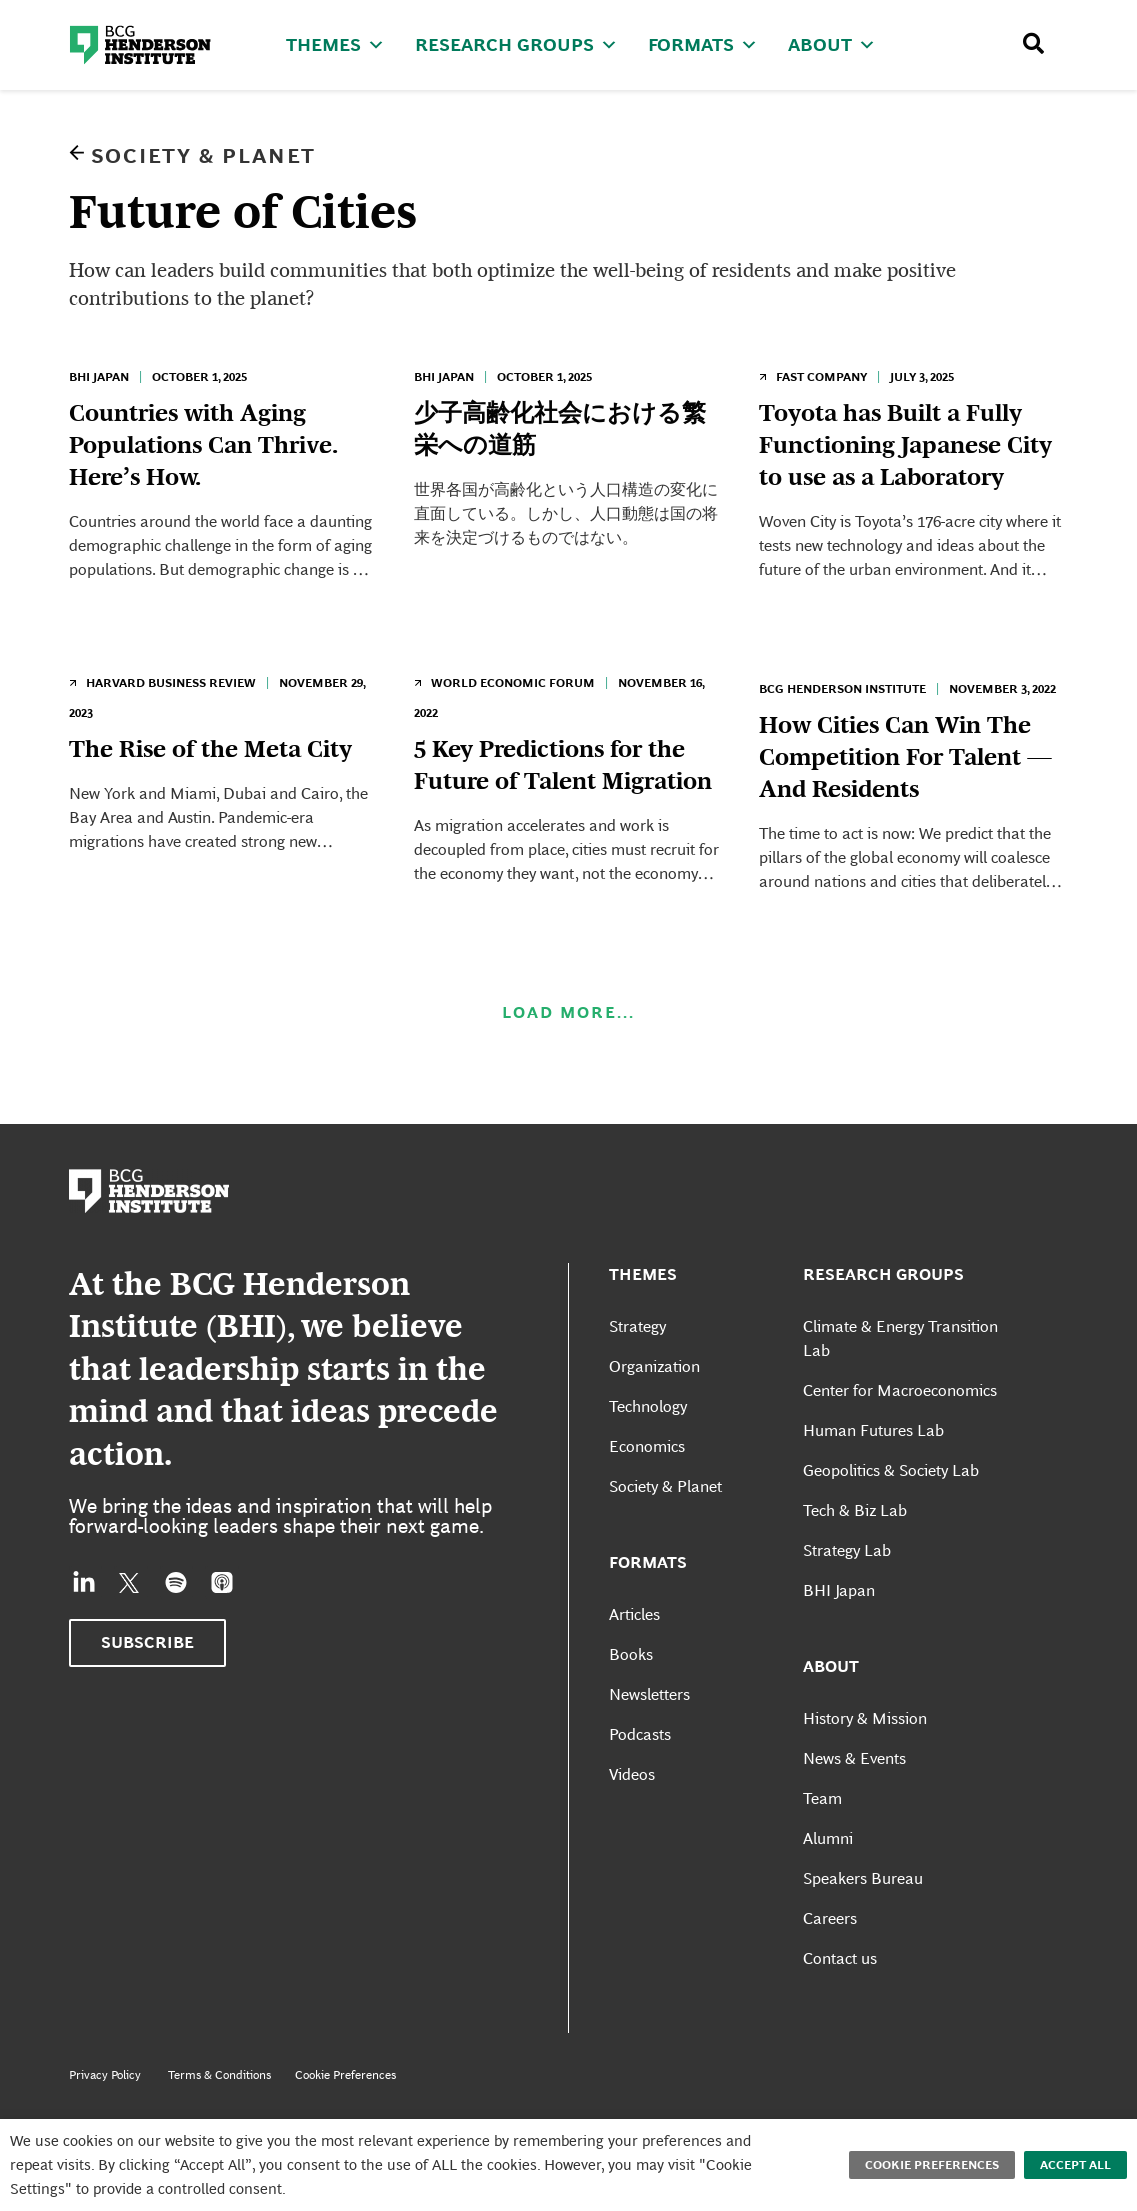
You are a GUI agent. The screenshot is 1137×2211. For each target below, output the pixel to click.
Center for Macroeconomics (900, 1443)
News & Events (854, 1811)
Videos (632, 1827)
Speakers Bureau (863, 1931)
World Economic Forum (513, 710)
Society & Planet (203, 155)
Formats (703, 44)
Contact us (840, 2011)
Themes (335, 44)
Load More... (568, 1066)
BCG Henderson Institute (842, 716)
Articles (634, 1667)
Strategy (637, 1379)
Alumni (828, 1891)
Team (822, 1851)
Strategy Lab (847, 1603)
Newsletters (649, 1747)
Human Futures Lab (873, 1483)
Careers (830, 1971)
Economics (647, 1499)
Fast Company (821, 377)
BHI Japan (99, 377)
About (832, 44)
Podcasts (640, 1787)
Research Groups (516, 44)
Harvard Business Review (171, 710)
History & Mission (865, 1771)
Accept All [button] (1075, 2165)
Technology (648, 1459)
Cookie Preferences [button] (932, 2165)
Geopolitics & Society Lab (891, 1523)
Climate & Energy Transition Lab (900, 1391)
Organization (654, 1419)
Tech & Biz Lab (855, 1563)
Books (631, 1707)
